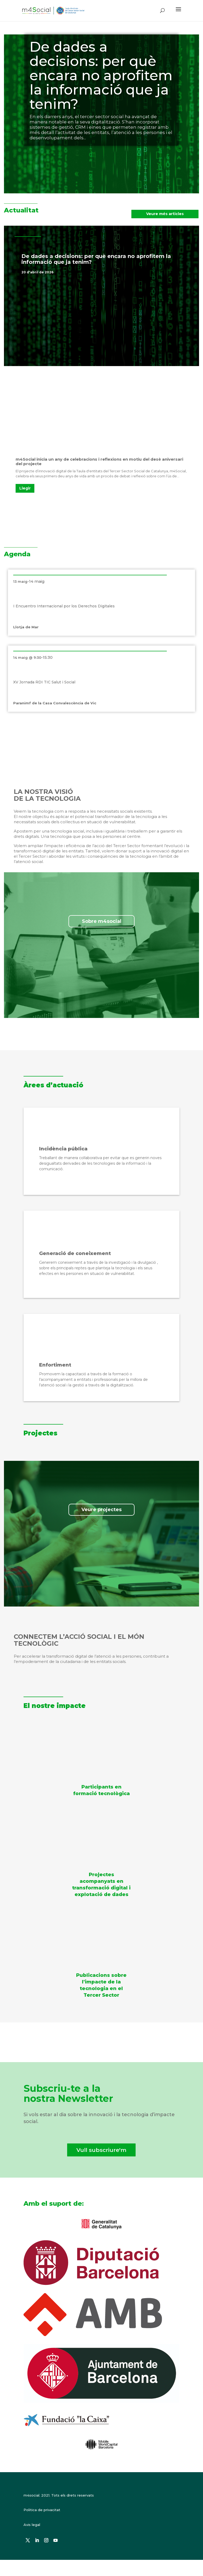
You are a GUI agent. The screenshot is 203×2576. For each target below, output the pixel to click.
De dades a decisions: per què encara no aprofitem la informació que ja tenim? (101, 75)
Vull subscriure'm (101, 2150)
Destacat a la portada (73, 272)
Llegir (25, 488)
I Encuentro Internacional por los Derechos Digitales (64, 606)
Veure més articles (165, 213)
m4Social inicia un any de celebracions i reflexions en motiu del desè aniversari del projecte (99, 461)
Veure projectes (101, 1509)
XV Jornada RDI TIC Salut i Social (44, 682)
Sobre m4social (101, 921)
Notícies (101, 272)
